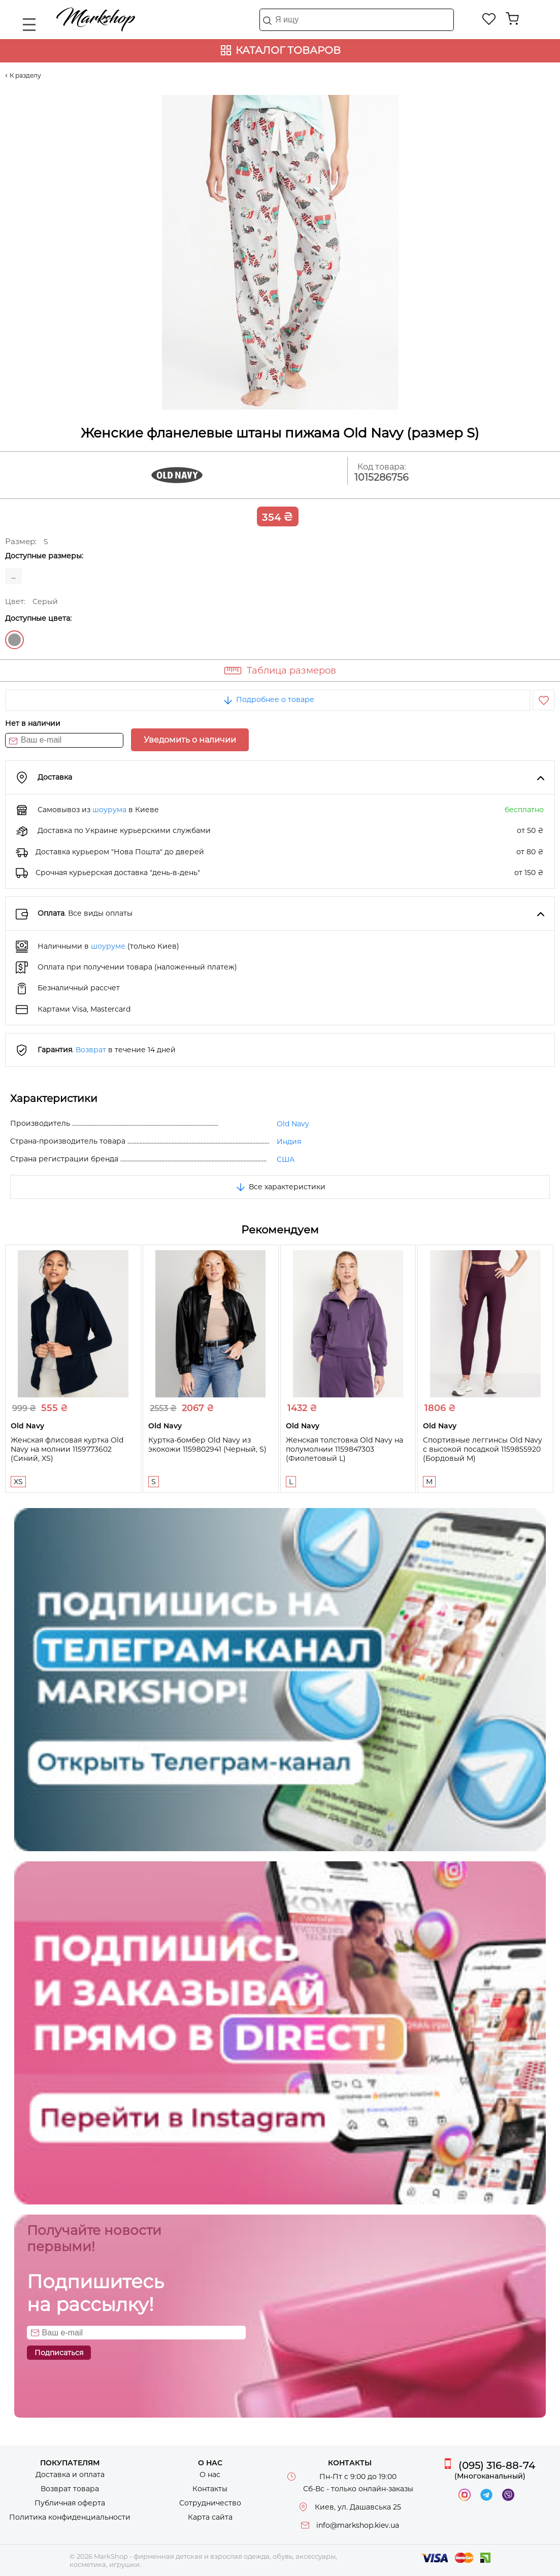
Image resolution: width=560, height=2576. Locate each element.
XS (18, 1481)
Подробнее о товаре (268, 699)
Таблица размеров (291, 670)
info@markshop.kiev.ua (357, 2525)
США (285, 1159)
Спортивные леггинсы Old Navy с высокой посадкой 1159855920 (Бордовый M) (482, 1449)
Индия (289, 1141)
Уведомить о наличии (190, 740)
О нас (210, 2474)
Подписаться (59, 2352)
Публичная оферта (70, 2502)
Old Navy (293, 1123)
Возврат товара (70, 2488)
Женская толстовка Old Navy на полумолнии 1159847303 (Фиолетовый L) (344, 1449)
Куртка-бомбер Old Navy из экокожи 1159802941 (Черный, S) (207, 1444)
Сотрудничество (210, 2502)
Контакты (209, 2488)
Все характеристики (280, 1186)
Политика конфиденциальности (69, 2517)
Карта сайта (210, 2517)
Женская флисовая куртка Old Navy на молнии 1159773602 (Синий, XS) (67, 1449)
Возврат (91, 1049)
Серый (14, 639)
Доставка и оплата (70, 2474)
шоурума (109, 809)
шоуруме (108, 946)
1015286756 (381, 477)
